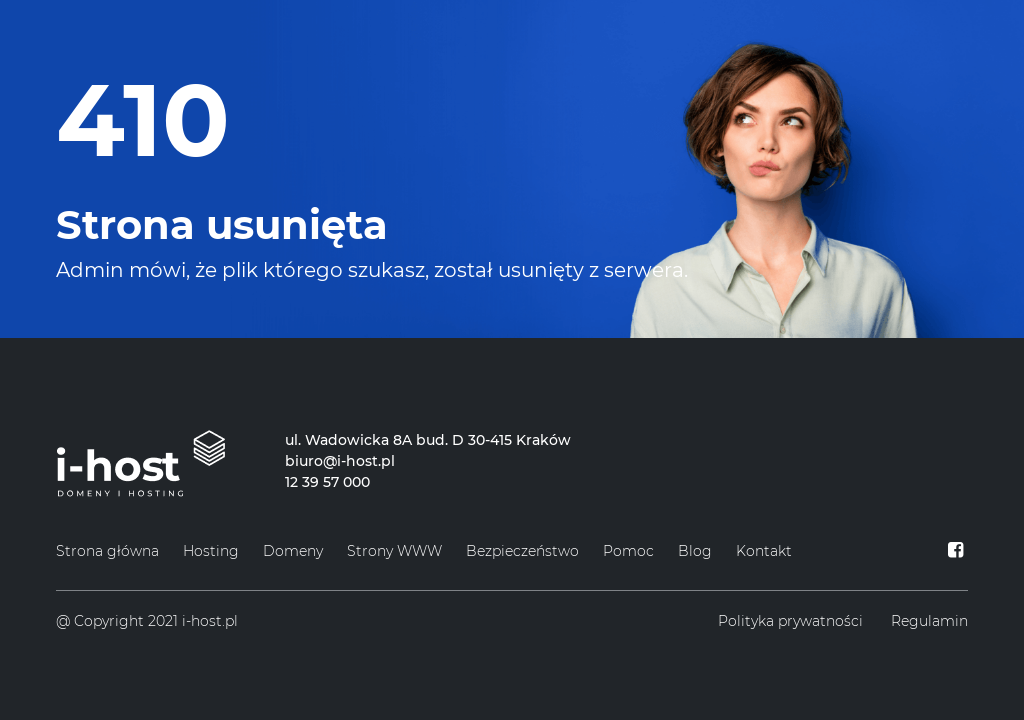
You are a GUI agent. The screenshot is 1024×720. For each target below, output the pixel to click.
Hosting (211, 551)
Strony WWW (394, 551)
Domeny (293, 551)
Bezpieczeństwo (522, 551)
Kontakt (764, 551)
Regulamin (929, 621)
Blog (695, 551)
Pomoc (628, 551)
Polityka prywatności (790, 621)
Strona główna (107, 551)
